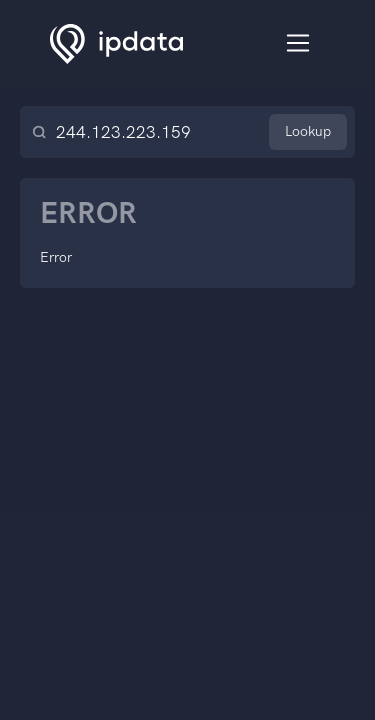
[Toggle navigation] (298, 43)
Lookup (308, 131)
